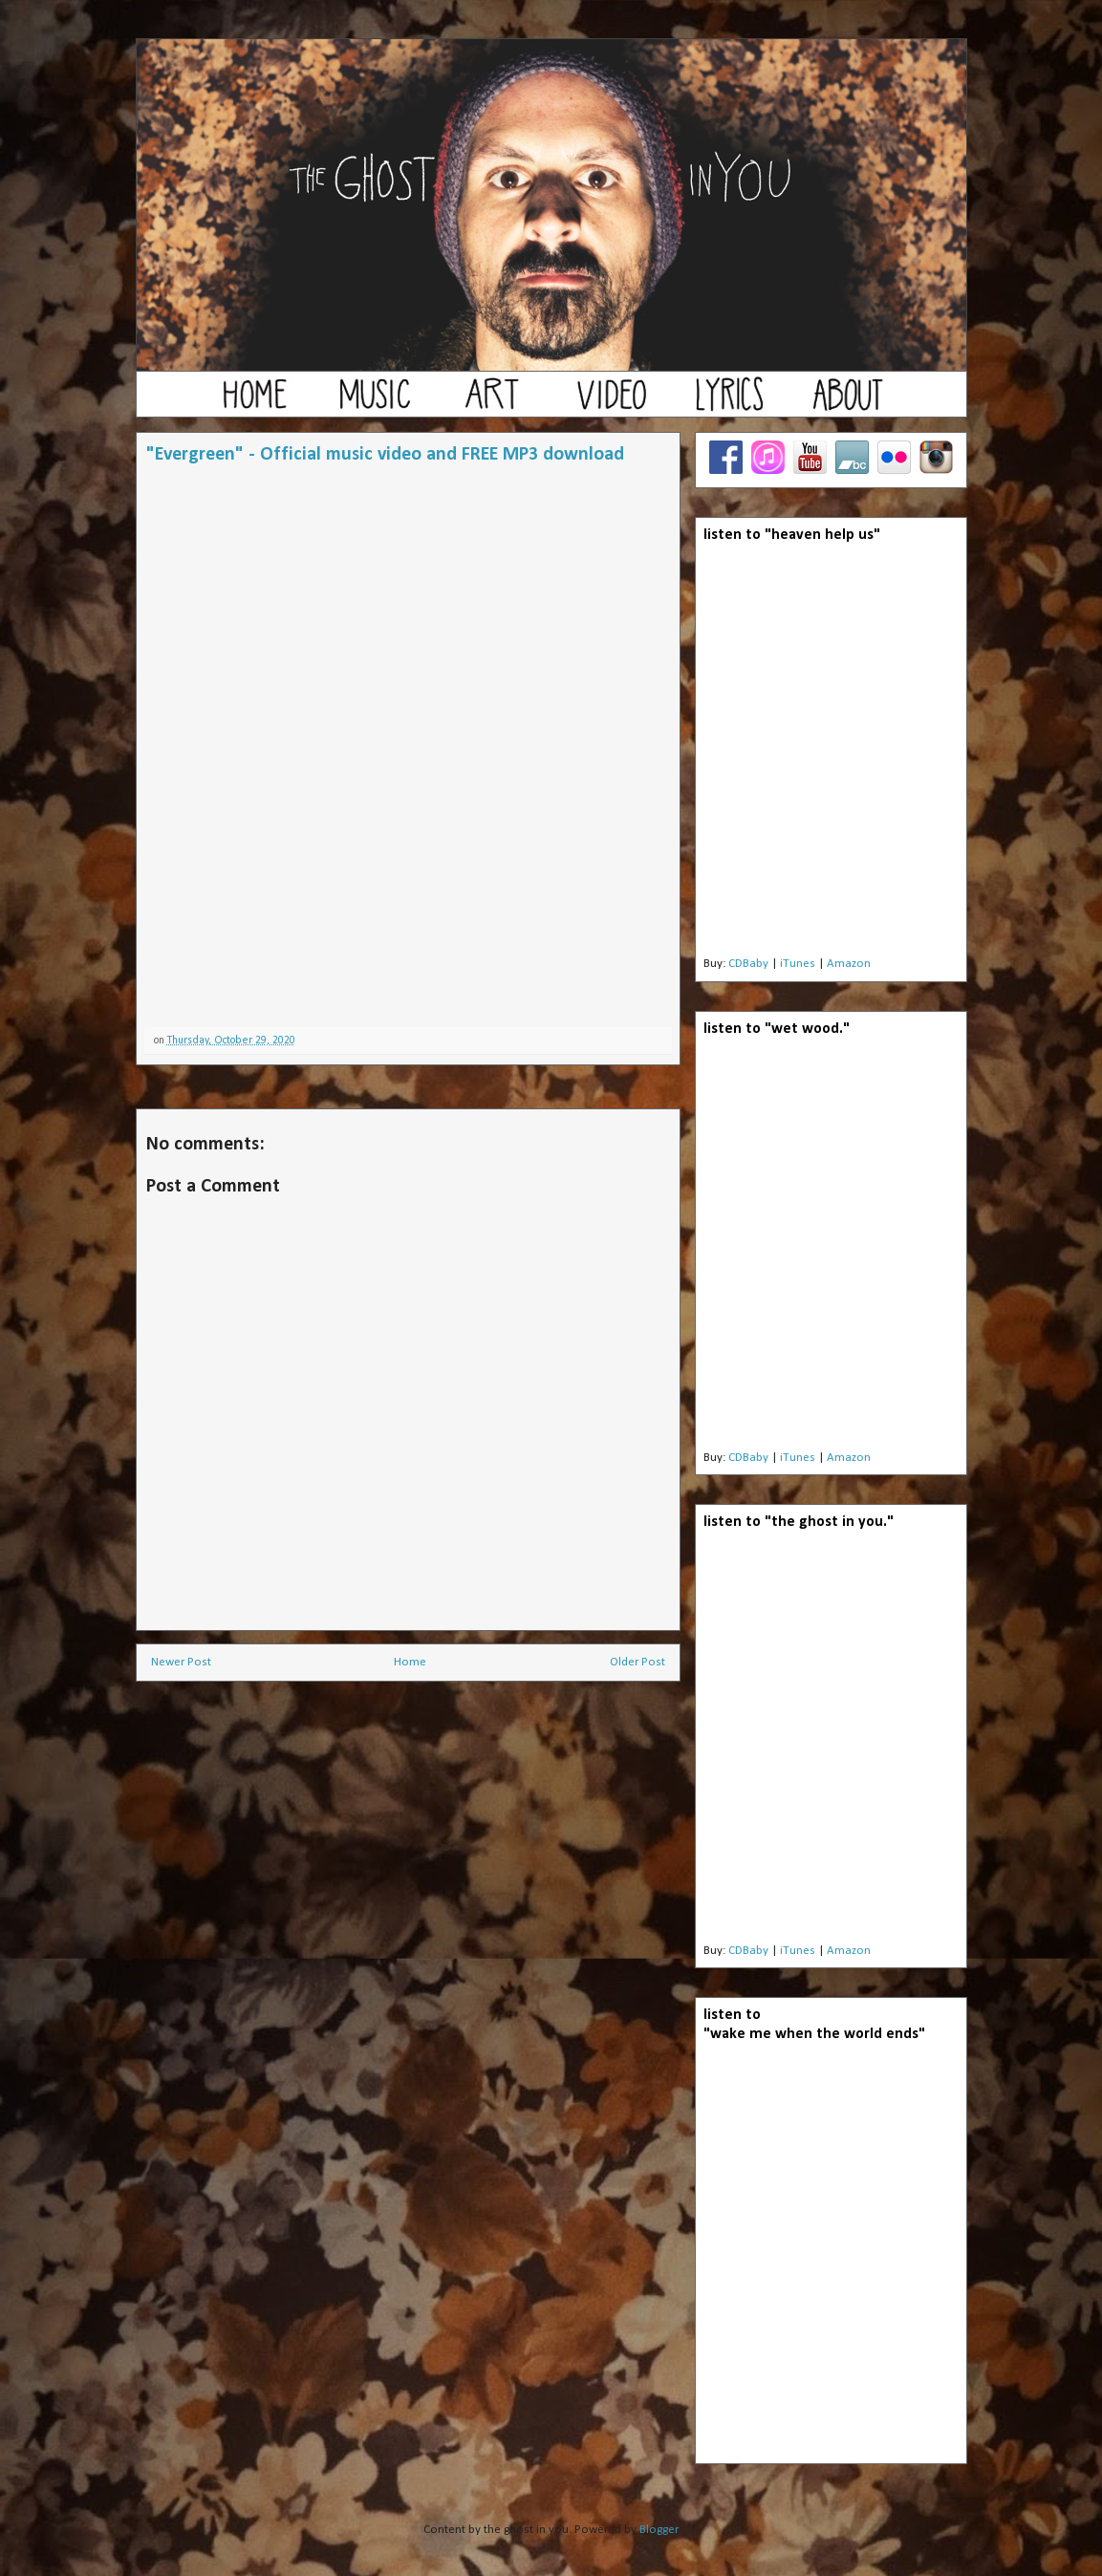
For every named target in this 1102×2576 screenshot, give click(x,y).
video (611, 403)
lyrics (729, 403)
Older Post (637, 1662)
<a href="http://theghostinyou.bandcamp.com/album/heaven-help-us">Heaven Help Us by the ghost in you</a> (830, 755)
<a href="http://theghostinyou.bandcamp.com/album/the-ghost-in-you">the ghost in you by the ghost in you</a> (830, 1742)
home (255, 403)
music (373, 403)
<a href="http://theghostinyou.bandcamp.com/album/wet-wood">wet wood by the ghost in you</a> (830, 1249)
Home (410, 1662)
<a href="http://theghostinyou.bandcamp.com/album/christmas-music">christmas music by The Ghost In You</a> (408, 944)
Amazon (849, 963)
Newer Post (181, 1662)
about (848, 403)
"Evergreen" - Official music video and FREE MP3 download (385, 454)
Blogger (658, 2529)
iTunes (797, 963)
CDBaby (748, 963)
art (492, 403)
